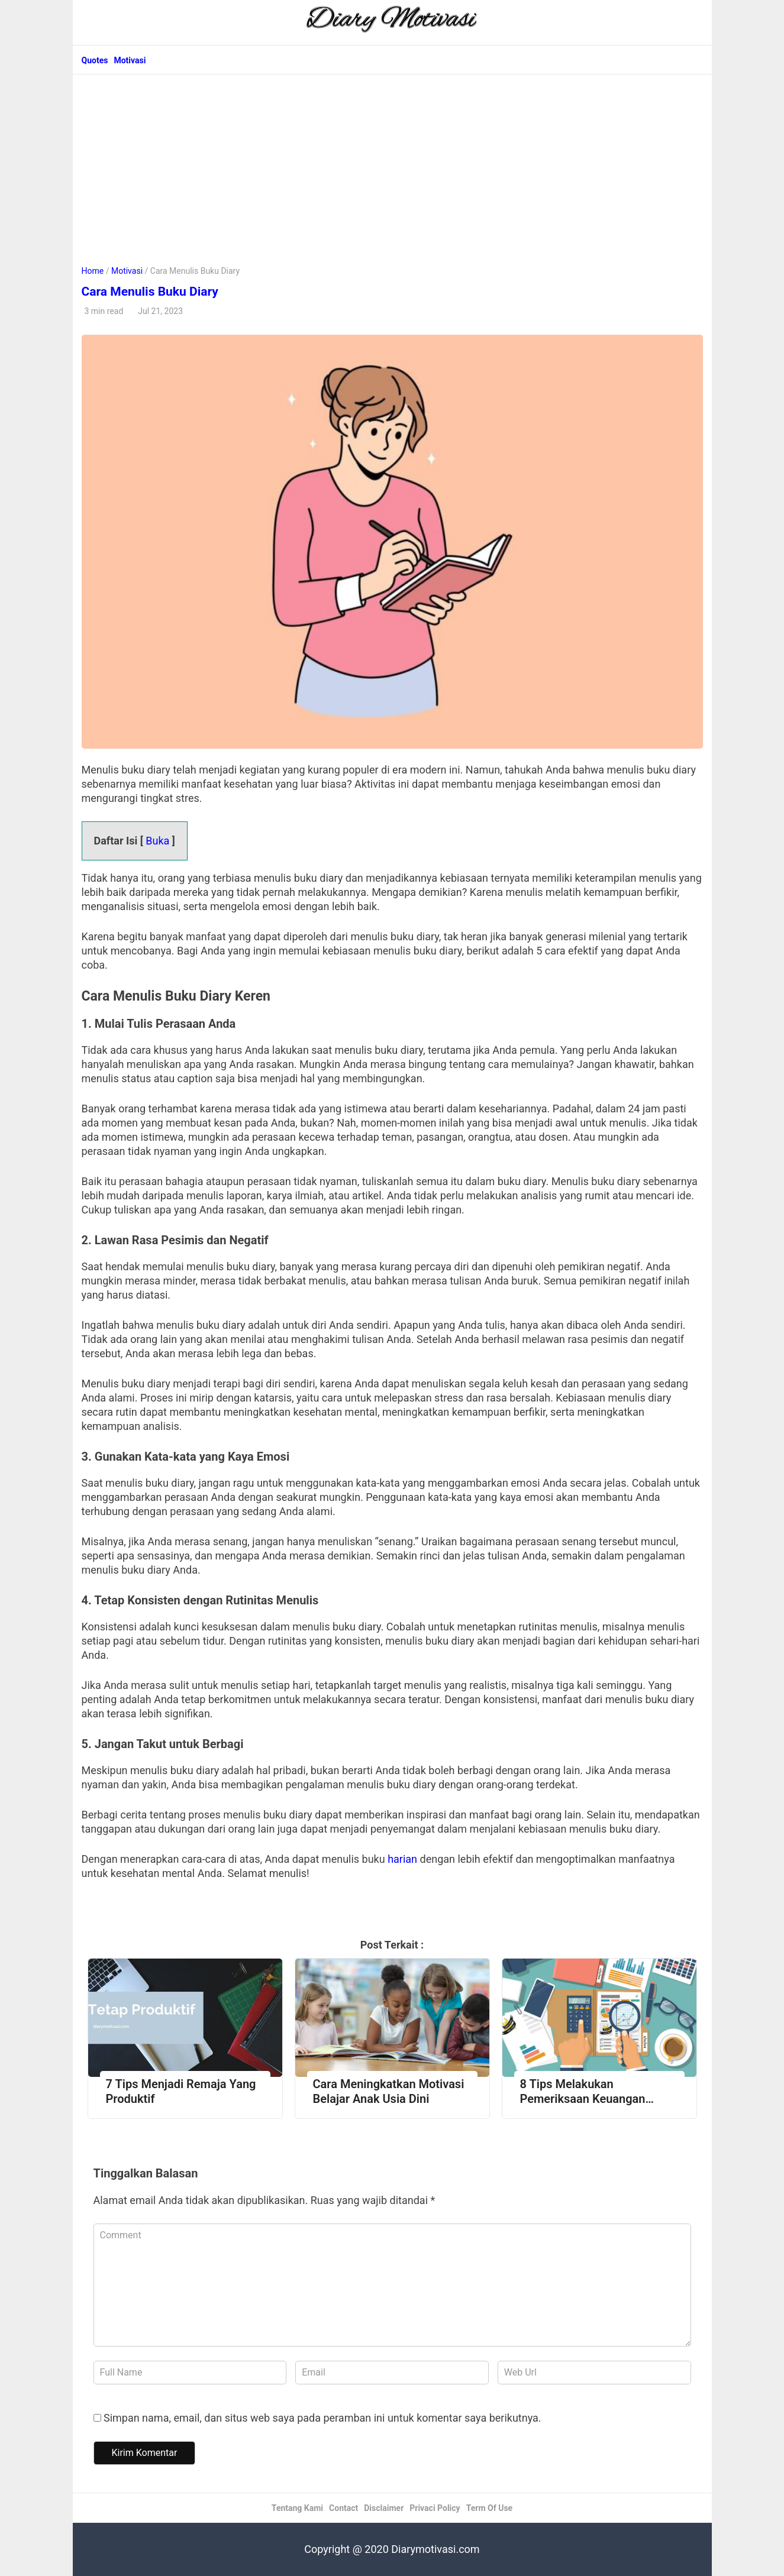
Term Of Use (489, 2508)
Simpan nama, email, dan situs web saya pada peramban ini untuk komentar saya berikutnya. (322, 2418)
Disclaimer (384, 2508)
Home (93, 271)
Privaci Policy (434, 2508)
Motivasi (130, 60)
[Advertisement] (392, 163)
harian (404, 1859)
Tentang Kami (297, 2508)
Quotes (95, 60)
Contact (343, 2508)
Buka (157, 840)
